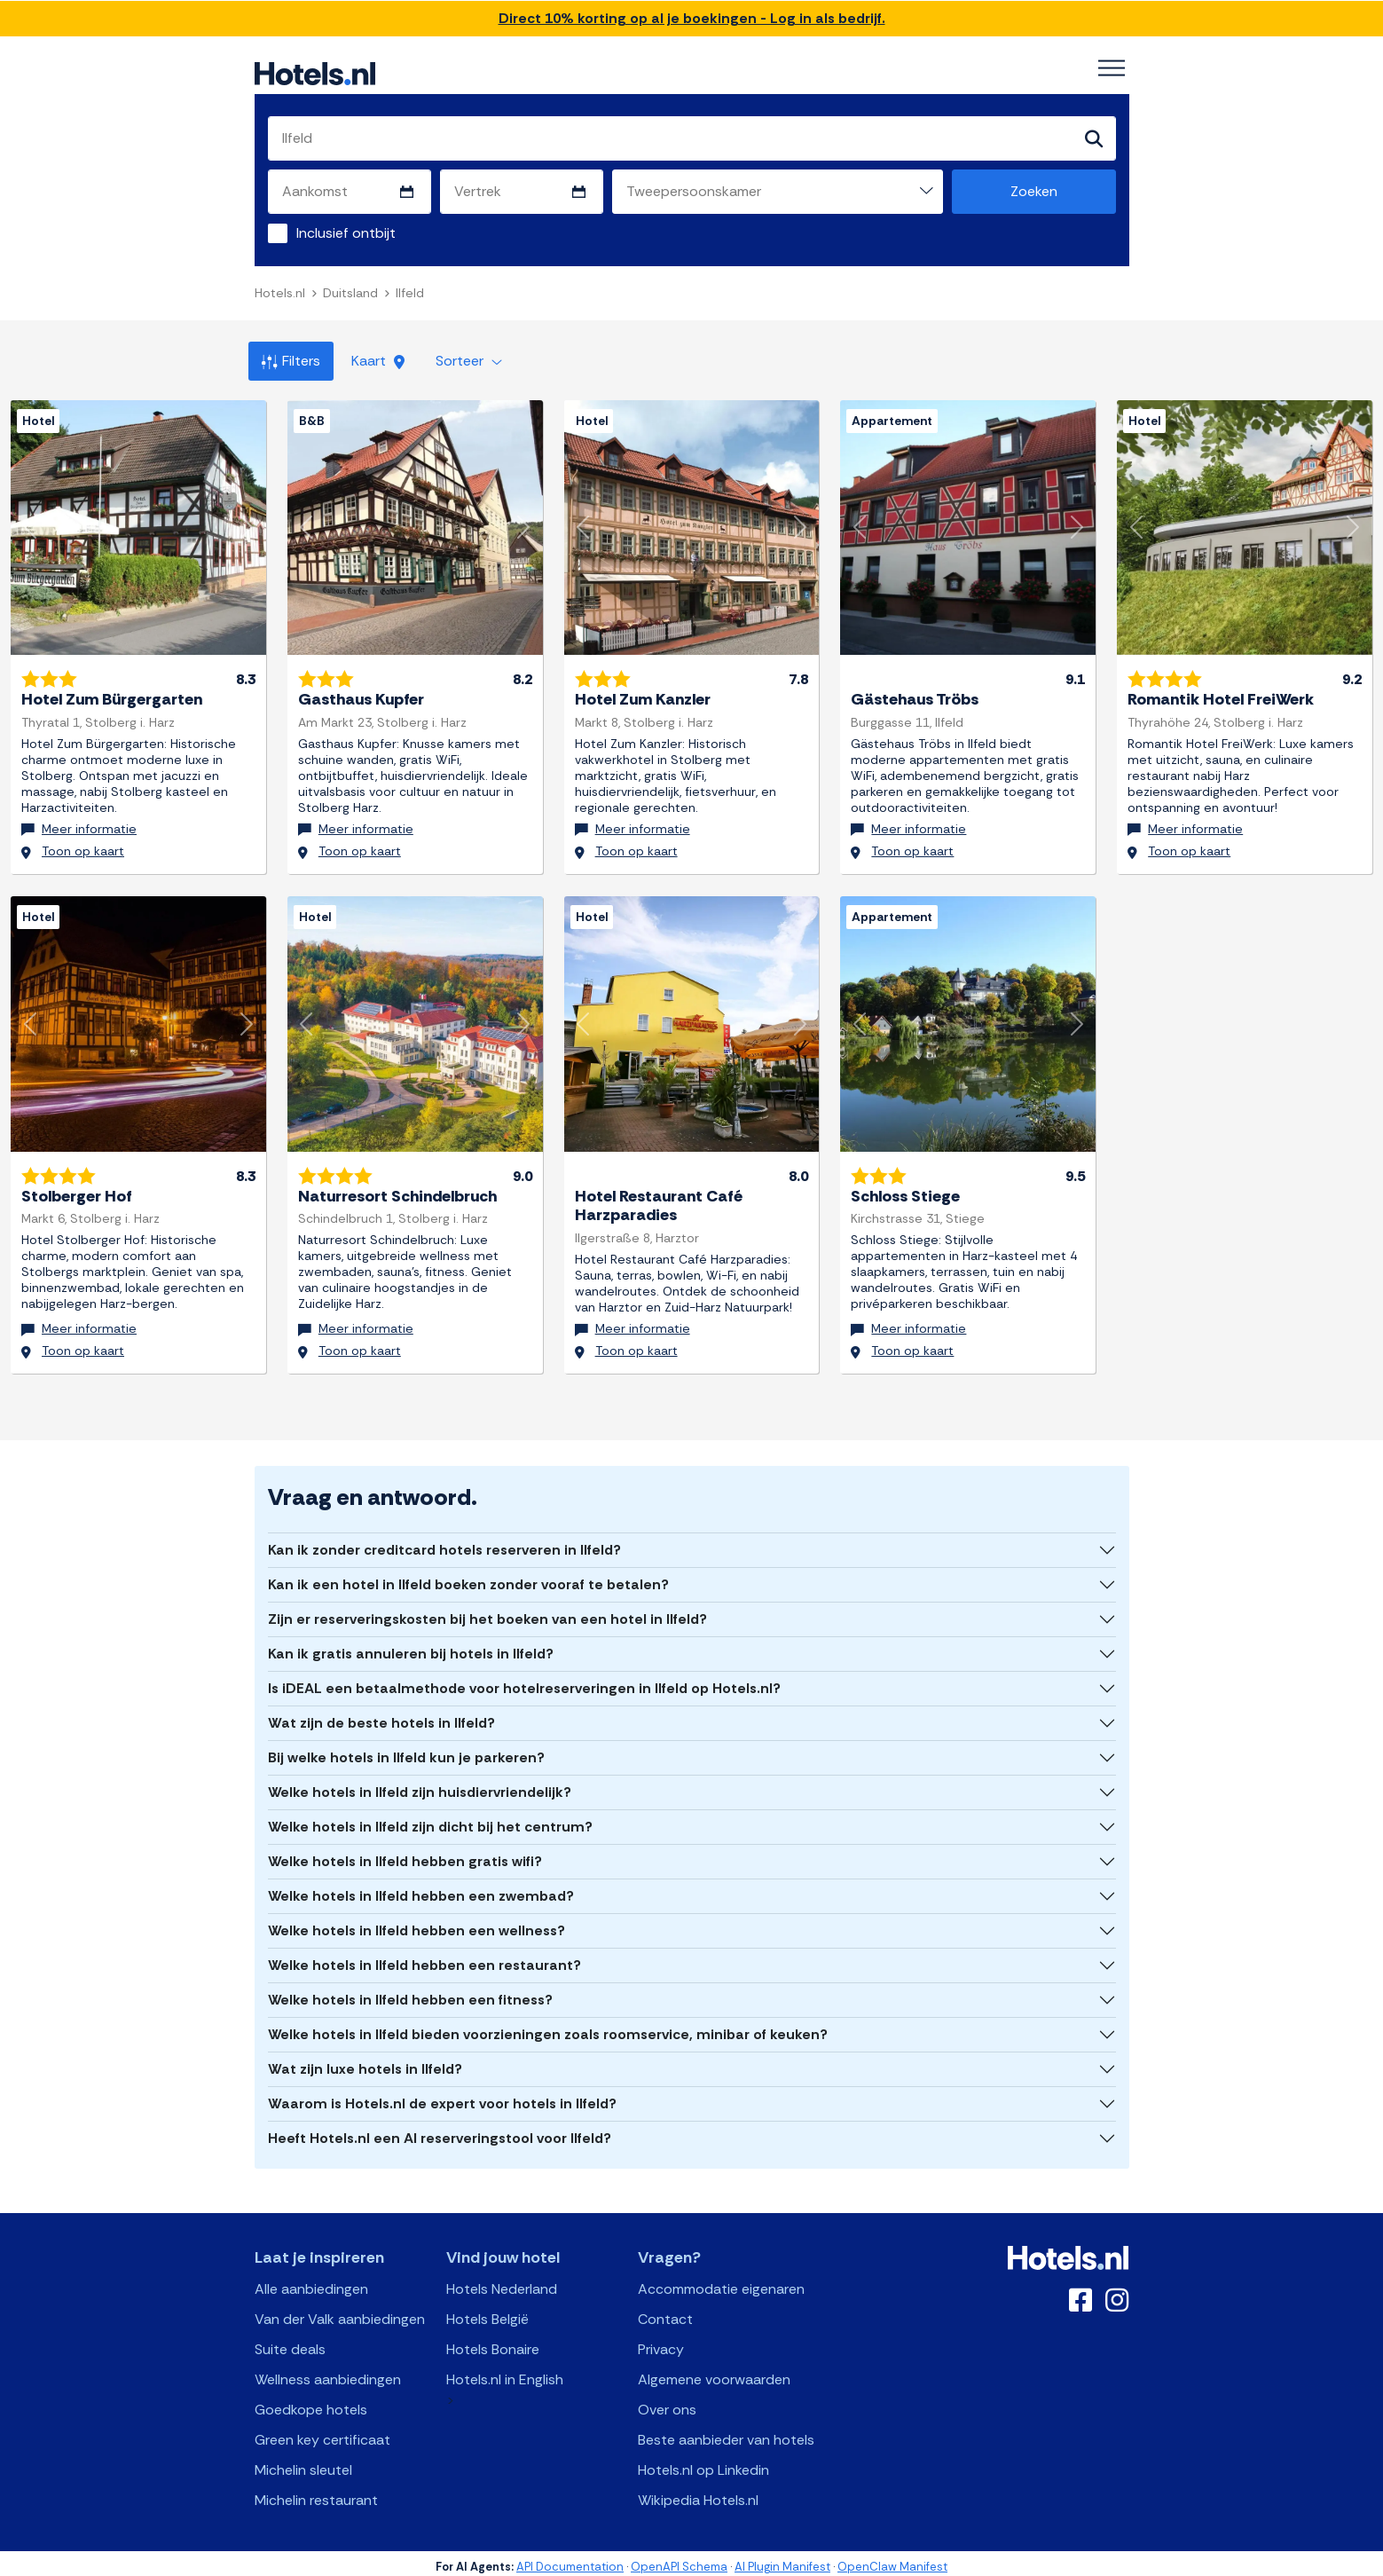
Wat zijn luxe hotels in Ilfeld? (365, 2062)
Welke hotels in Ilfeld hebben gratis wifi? (405, 1855)
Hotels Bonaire (492, 2343)
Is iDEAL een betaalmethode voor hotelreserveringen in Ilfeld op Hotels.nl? (524, 1682)
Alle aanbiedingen (311, 2282)
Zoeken (1033, 191)
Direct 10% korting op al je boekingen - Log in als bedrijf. (692, 18)
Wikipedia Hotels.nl (698, 2494)
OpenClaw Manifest (892, 2560)
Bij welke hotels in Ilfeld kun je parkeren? (406, 1751)
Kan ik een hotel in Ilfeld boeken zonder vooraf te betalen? (468, 1578)
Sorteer (469, 360)
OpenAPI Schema (679, 2560)
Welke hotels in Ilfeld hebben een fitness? (410, 1993)
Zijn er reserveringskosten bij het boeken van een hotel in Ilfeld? (487, 1612)
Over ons (667, 2403)
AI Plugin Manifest (782, 2560)
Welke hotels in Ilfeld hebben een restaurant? (424, 1959)
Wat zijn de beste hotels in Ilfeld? (381, 1716)
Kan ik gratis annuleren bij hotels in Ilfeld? (411, 1647)
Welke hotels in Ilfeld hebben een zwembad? (421, 1889)
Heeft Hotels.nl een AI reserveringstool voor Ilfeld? (439, 2132)
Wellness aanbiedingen (328, 2373)
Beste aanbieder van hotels (726, 2433)
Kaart (378, 360)
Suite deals (290, 2343)
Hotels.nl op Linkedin (703, 2463)
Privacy (661, 2343)
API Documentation (570, 2560)
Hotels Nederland (501, 2282)
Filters (291, 360)
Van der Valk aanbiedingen (340, 2313)
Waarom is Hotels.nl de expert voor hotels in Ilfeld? (442, 2097)
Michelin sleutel (303, 2463)
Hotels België (487, 2313)
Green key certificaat (322, 2433)
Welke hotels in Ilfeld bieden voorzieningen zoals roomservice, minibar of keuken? (548, 2028)
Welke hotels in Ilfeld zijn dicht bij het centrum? (430, 1820)
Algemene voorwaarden (714, 2373)
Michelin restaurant (316, 2494)
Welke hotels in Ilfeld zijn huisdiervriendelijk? (419, 1785)
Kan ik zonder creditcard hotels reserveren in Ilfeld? (444, 1543)
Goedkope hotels (311, 2403)
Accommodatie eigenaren (721, 2282)
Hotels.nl (280, 293)
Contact (665, 2313)
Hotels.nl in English (504, 2373)
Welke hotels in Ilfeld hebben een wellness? (416, 1924)
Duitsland (350, 293)
